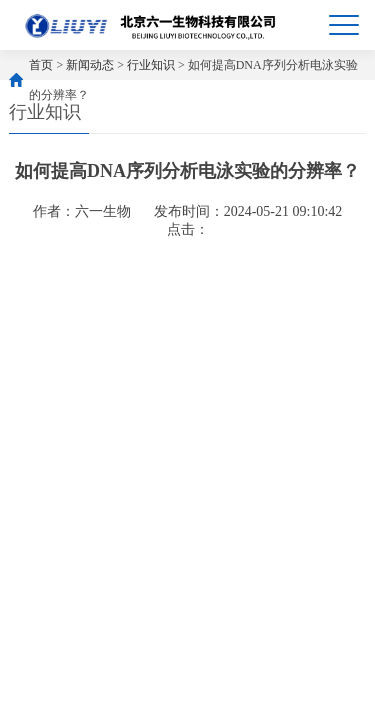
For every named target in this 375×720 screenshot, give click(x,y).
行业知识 (151, 65)
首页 (41, 65)
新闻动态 (90, 65)
